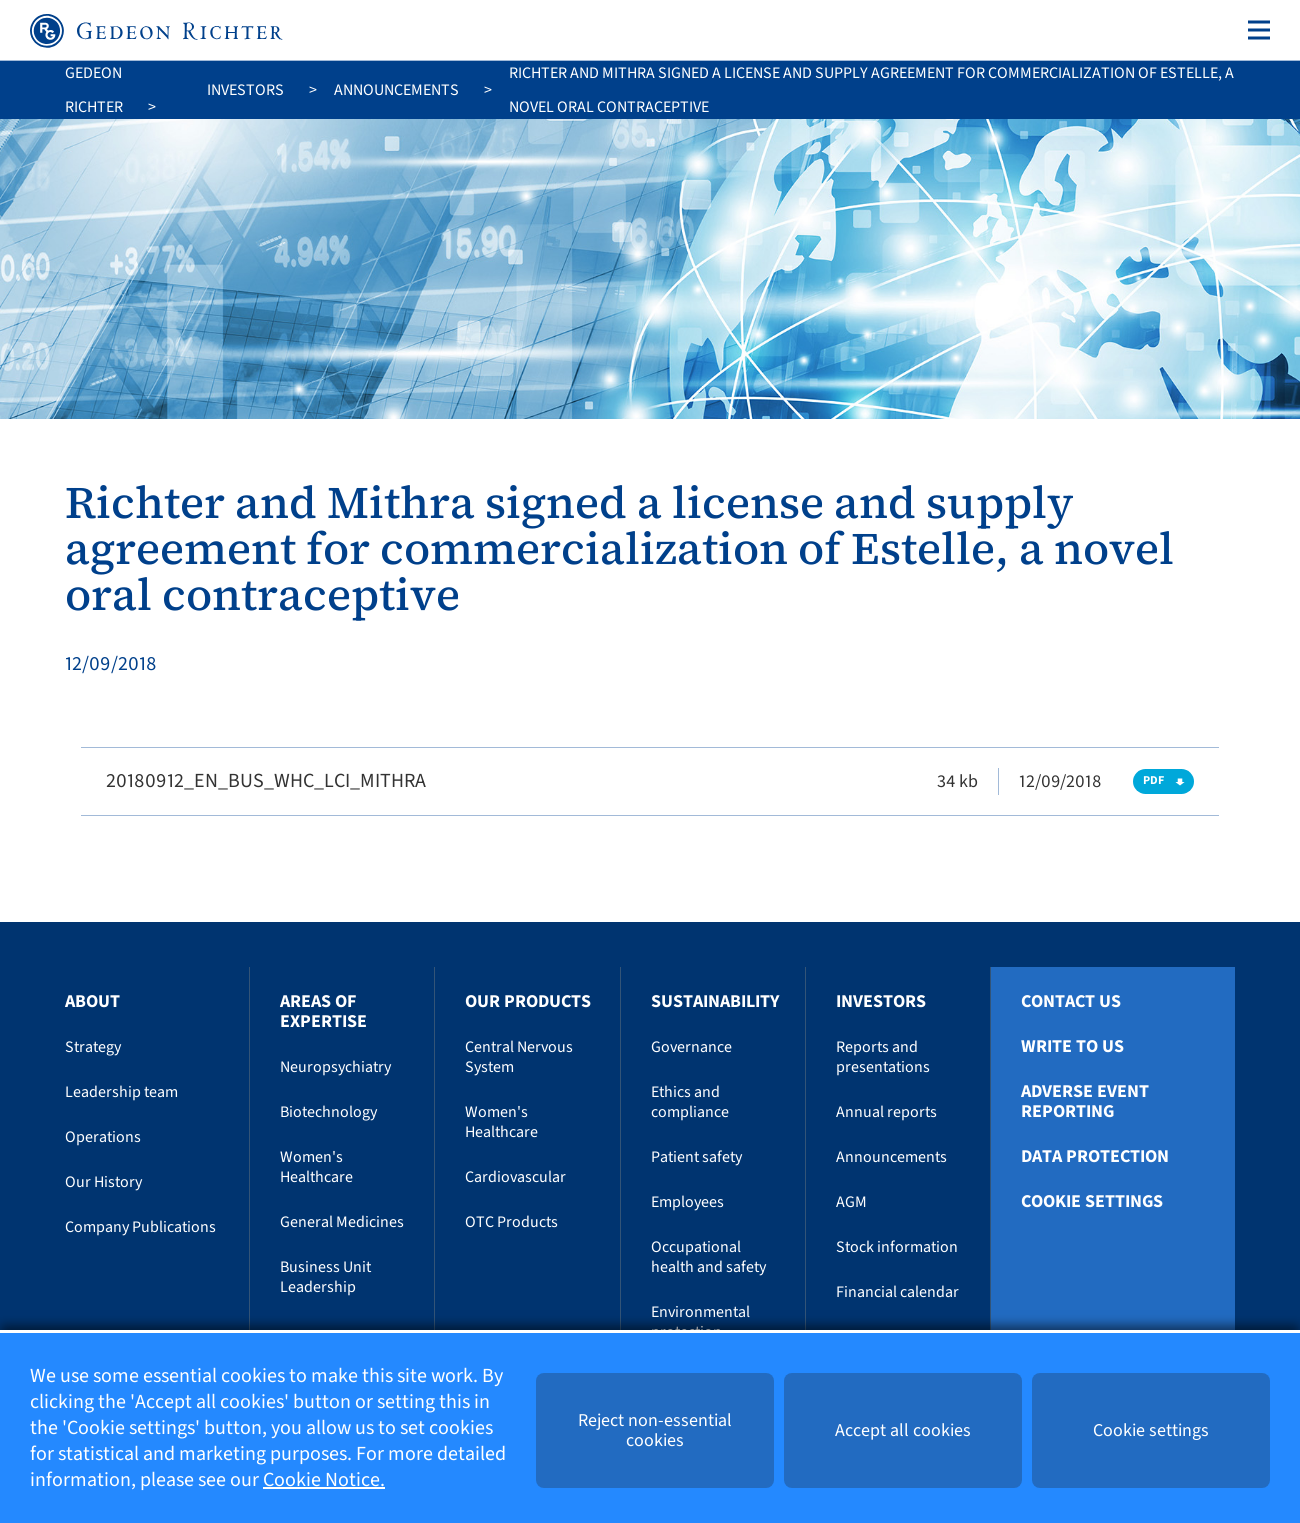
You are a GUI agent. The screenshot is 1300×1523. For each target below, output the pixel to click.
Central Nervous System (519, 1057)
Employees (687, 1202)
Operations (103, 1137)
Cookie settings (1092, 1202)
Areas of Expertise (323, 1011)
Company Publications (140, 1227)
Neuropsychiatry (335, 1067)
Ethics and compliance (690, 1102)
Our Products (528, 1001)
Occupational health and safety (708, 1257)
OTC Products (511, 1222)
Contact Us (1071, 1002)
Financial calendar (897, 1292)
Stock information (897, 1247)
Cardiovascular (515, 1177)
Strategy (93, 1047)
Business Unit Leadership (325, 1277)
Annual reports (886, 1112)
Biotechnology (328, 1112)
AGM (851, 1202)
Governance (691, 1047)
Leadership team (121, 1092)
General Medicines (342, 1222)
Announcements (396, 90)
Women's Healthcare (316, 1167)
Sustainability (715, 1001)
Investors (245, 90)
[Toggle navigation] (1255, 30)
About (92, 1001)
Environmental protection (700, 1322)
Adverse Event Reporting (1085, 1102)
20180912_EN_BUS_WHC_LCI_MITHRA (266, 781)
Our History (103, 1182)
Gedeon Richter (94, 90)
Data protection (1095, 1157)
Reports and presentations (883, 1057)
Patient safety (696, 1157)
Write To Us (1072, 1047)
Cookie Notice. (324, 1480)
